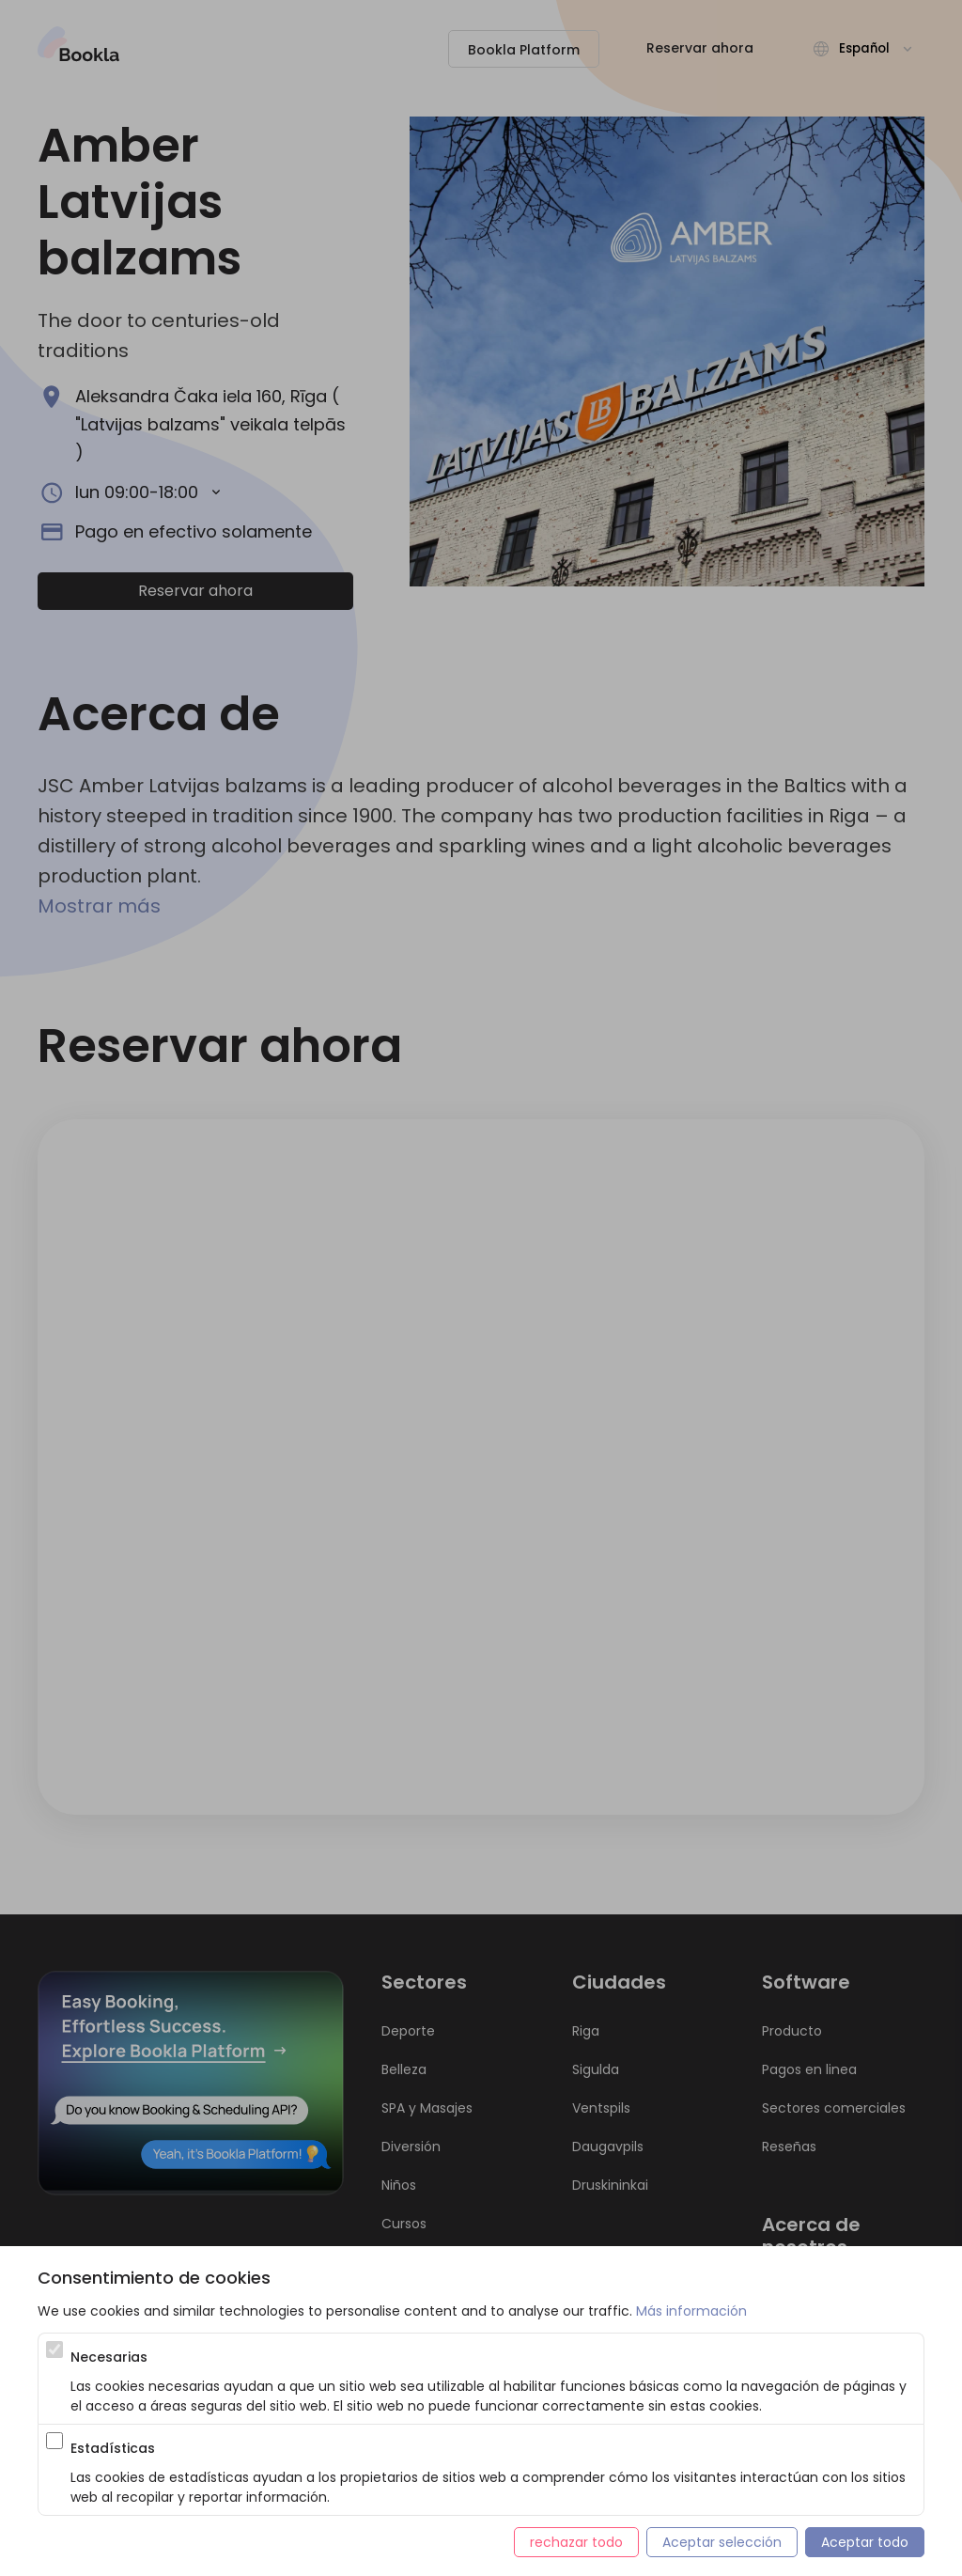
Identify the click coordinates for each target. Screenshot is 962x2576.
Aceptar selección (722, 2542)
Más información (691, 2311)
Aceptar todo (864, 2542)
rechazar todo (576, 2542)
